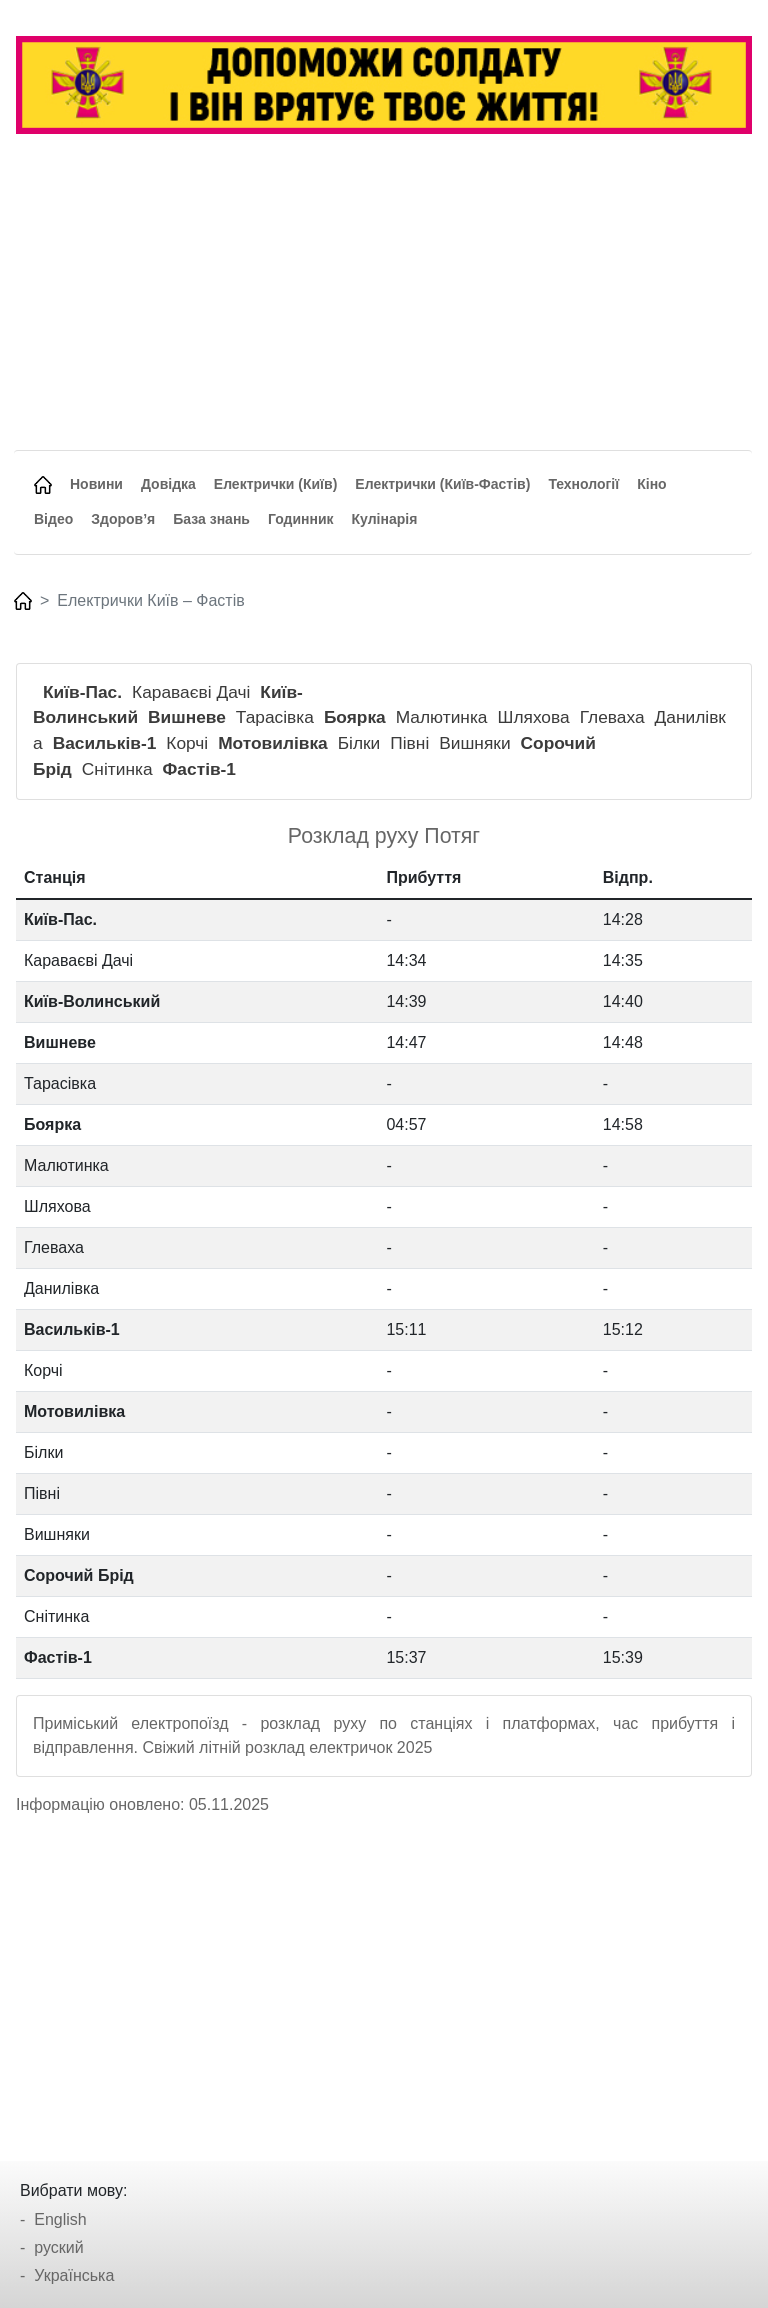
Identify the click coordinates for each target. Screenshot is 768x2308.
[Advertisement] (383, 300)
